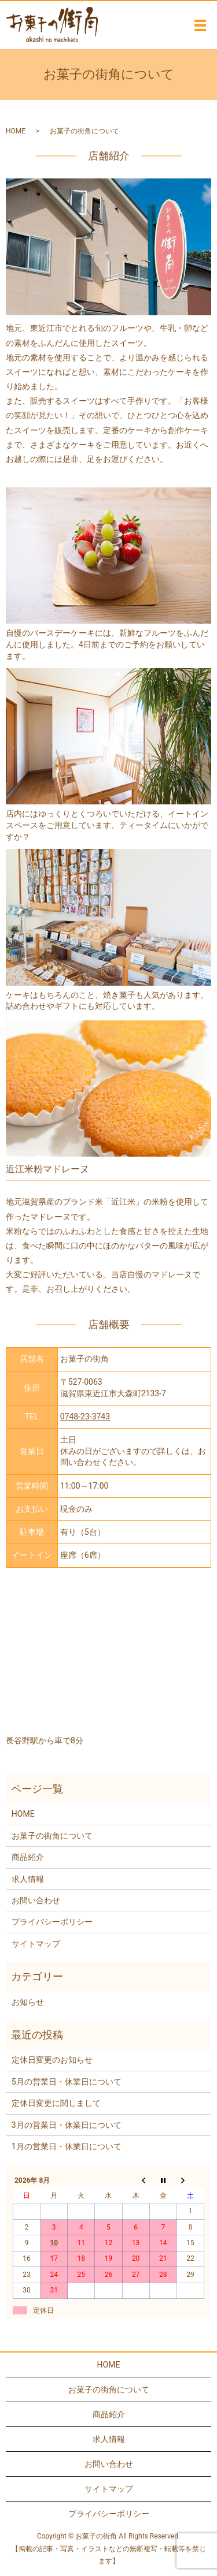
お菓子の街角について (52, 1835)
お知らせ (28, 2002)
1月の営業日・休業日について (67, 2146)
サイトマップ (36, 1943)
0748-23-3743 (85, 1416)
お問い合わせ (36, 1900)
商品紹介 (28, 1857)
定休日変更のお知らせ (52, 2059)
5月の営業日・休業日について (67, 2081)
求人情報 (28, 1879)
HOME (15, 131)
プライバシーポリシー (52, 1921)
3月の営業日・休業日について (67, 2125)
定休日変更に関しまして (56, 2103)
